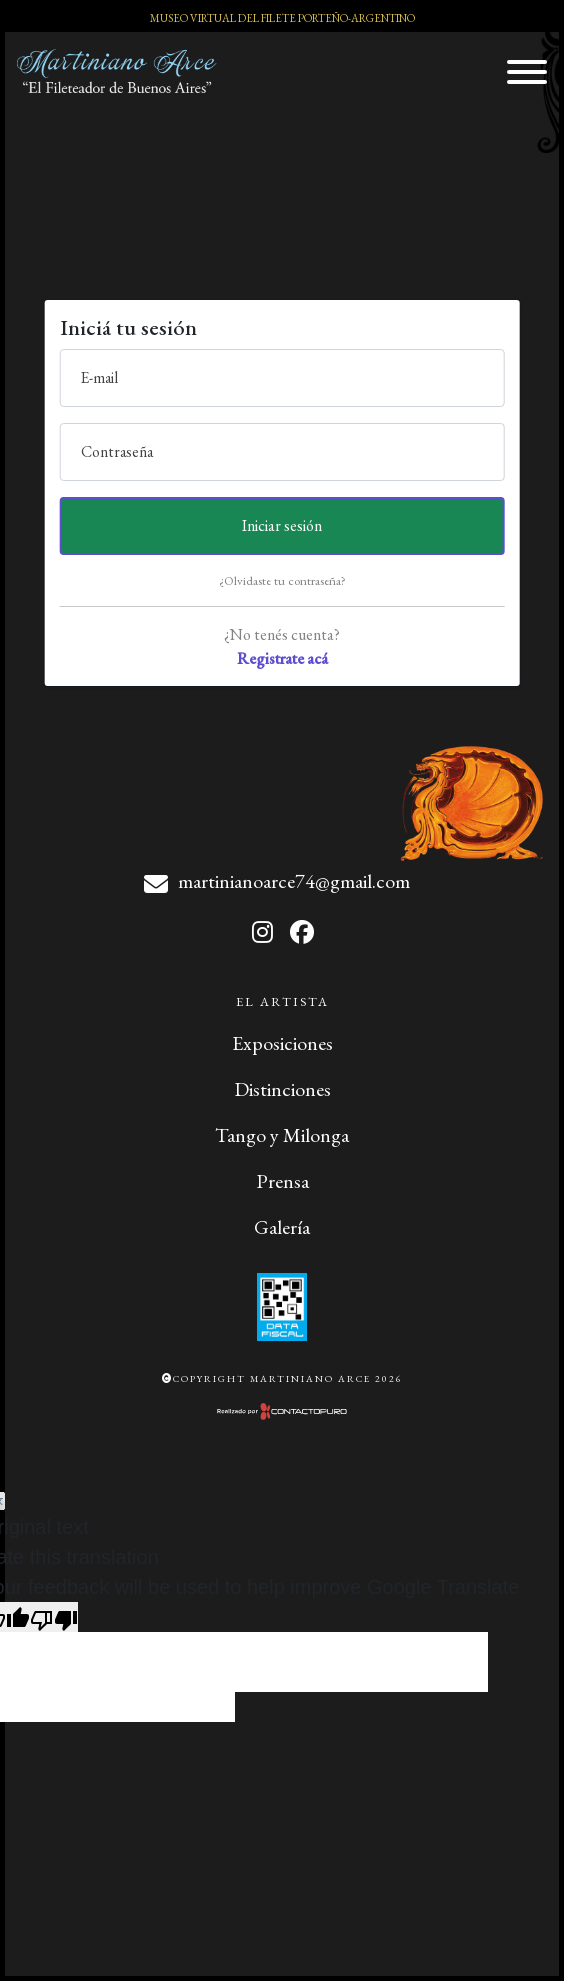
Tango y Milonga (282, 1135)
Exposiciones (282, 1043)
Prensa (282, 1181)
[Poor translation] (54, 1617)
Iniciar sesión (282, 525)
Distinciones (282, 1089)
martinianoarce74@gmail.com (294, 881)
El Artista (282, 1001)
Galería (282, 1227)
